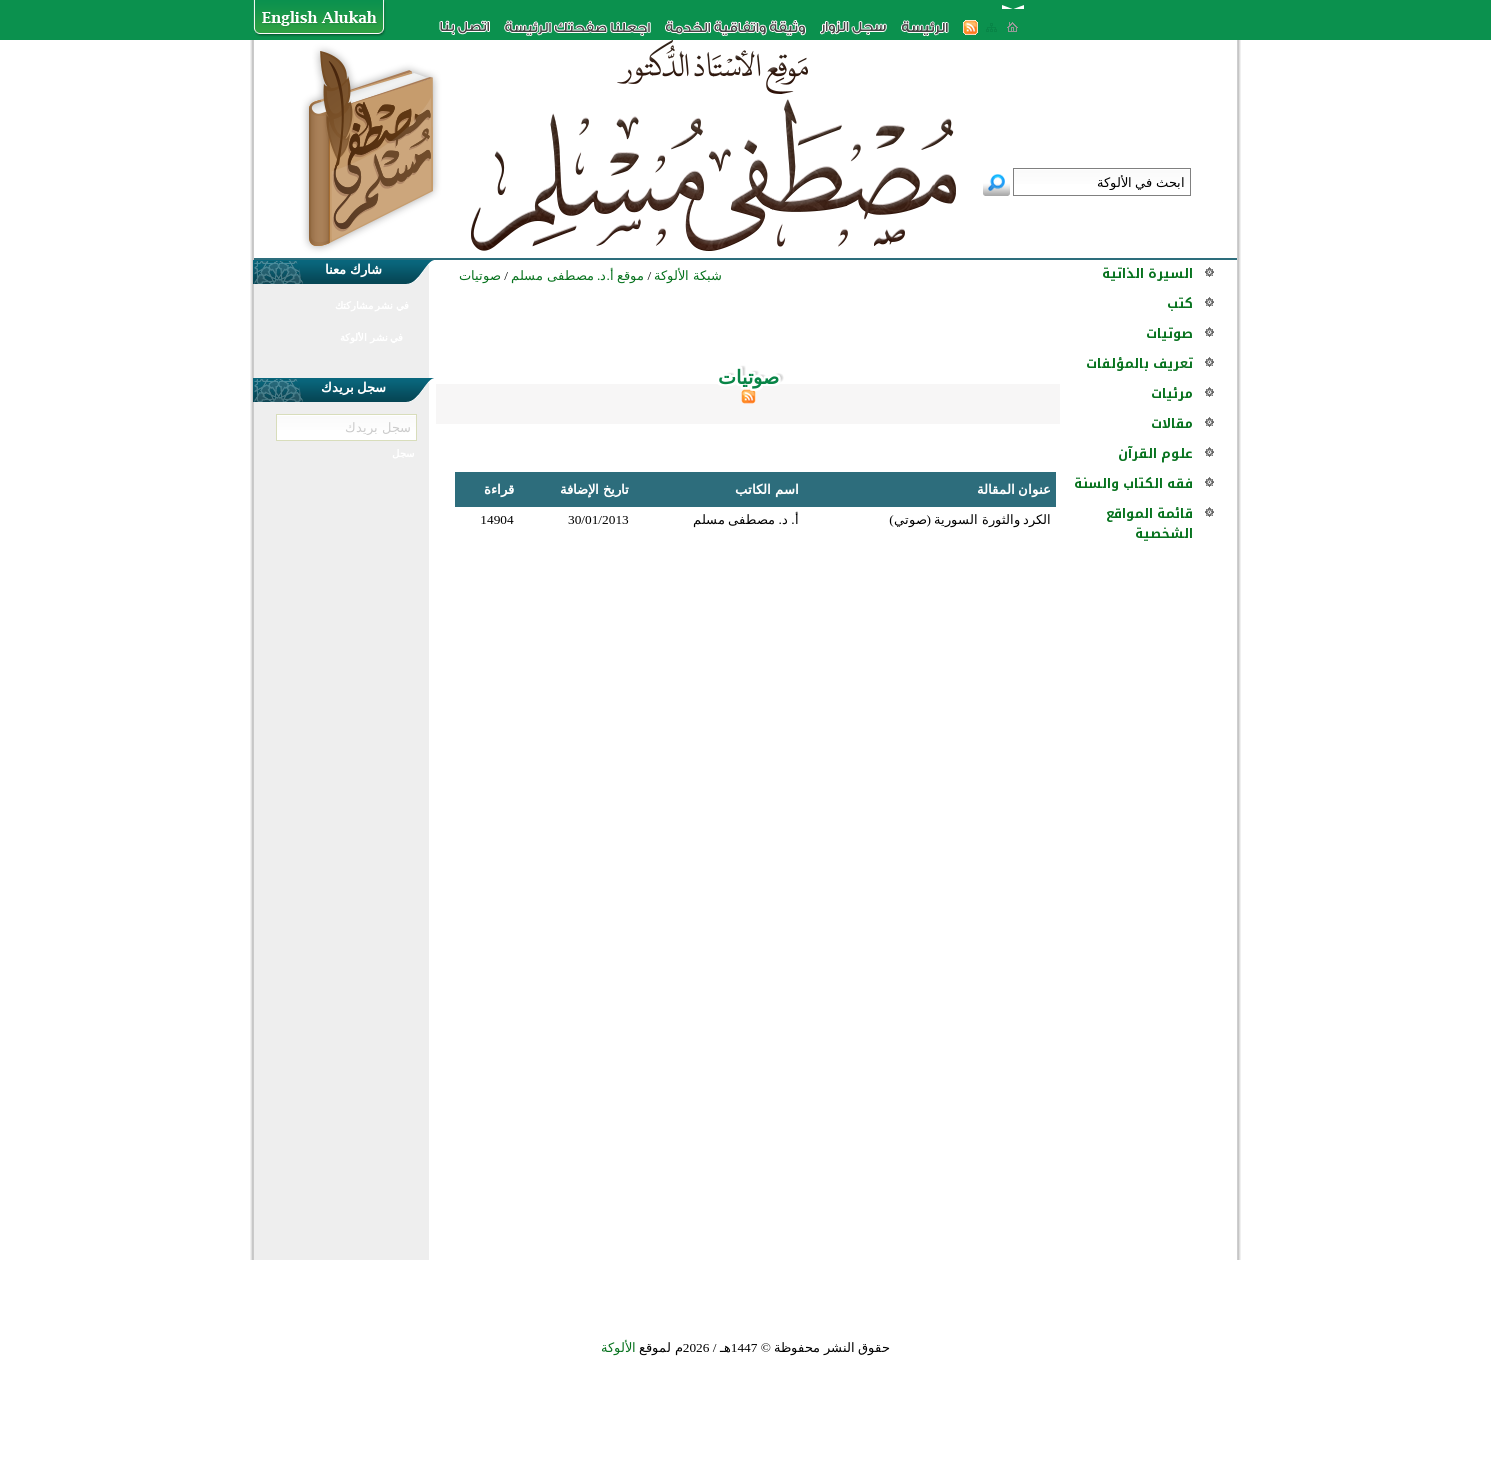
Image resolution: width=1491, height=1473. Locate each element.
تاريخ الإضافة (594, 489)
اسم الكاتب (766, 489)
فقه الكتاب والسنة (1133, 483)
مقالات (1172, 423)
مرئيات (1172, 393)
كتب (1180, 303)
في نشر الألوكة (371, 337)
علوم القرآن (1155, 453)
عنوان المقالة (1014, 489)
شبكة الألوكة (687, 275)
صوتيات (1169, 333)
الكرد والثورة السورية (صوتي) (970, 519)
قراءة (499, 489)
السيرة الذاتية (1147, 273)
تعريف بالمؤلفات (1139, 363)
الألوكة (618, 1347)
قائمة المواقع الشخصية (1149, 523)
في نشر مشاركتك (372, 305)
